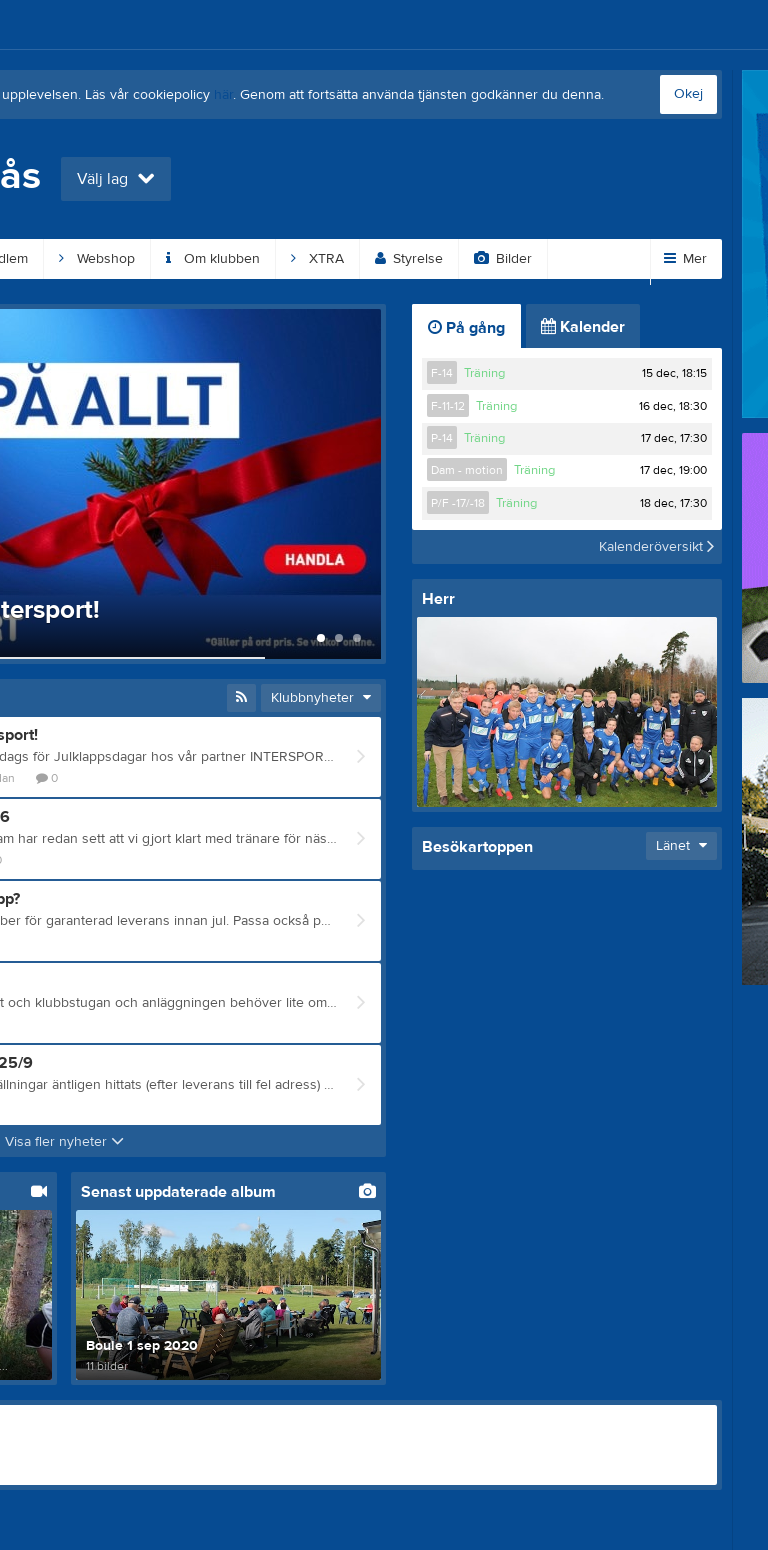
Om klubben (213, 259)
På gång (466, 328)
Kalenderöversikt (656, 547)
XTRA (317, 259)
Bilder (503, 259)
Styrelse (409, 259)
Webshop (97, 259)
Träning (484, 373)
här (223, 95)
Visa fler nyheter (64, 1142)
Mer (685, 259)
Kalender (583, 327)
